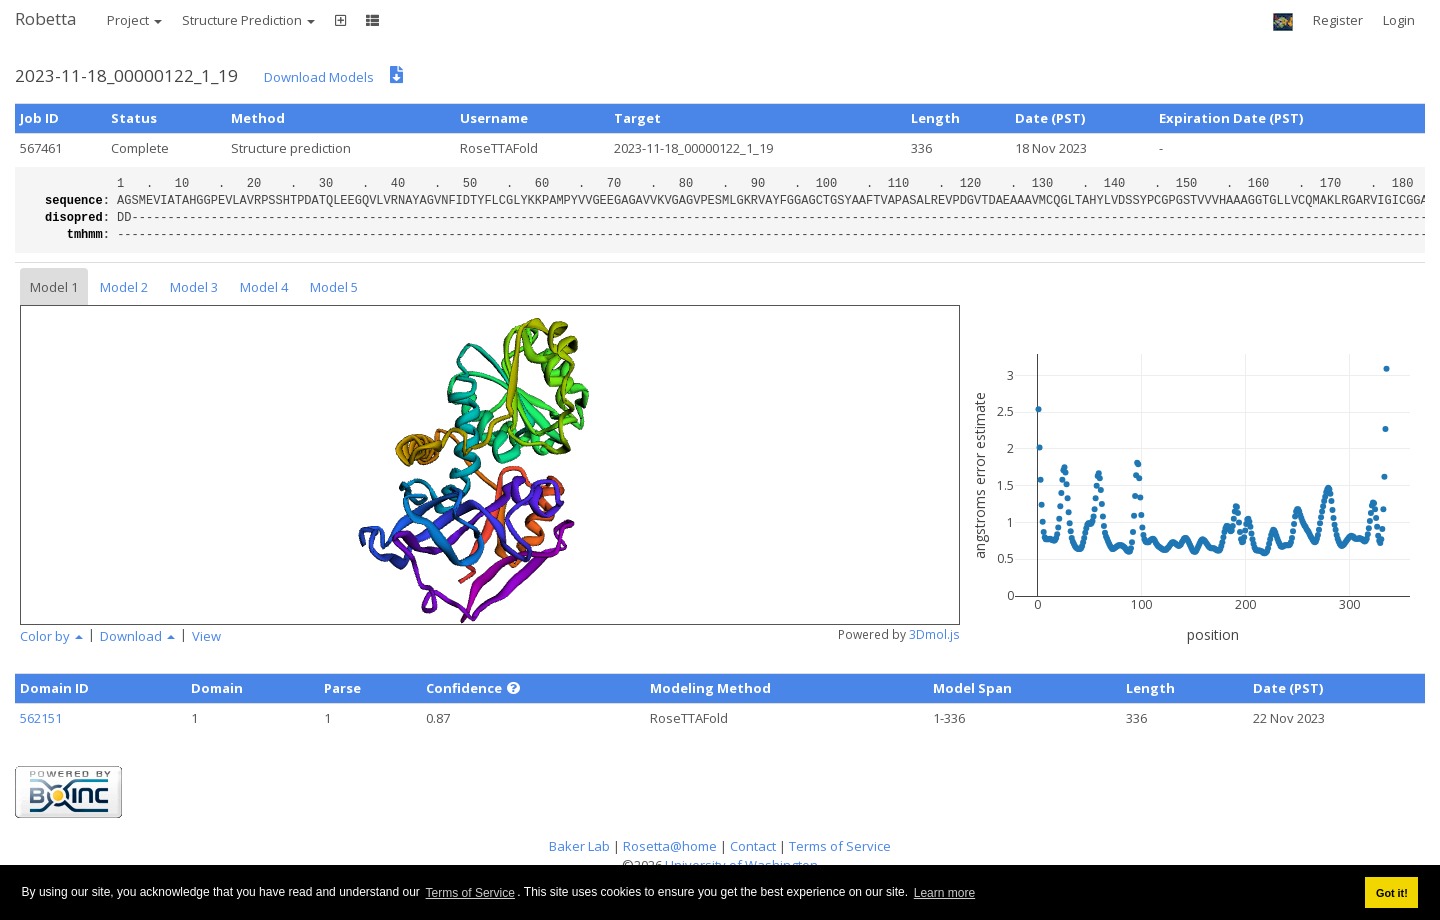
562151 (41, 718)
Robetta (46, 18)
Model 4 (264, 287)
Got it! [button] (1392, 893)
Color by (51, 636)
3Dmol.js (934, 634)
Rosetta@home (670, 846)
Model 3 (194, 287)
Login (1399, 20)
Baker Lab (579, 846)
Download (137, 636)
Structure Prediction (248, 20)
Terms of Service (470, 893)
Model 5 (334, 287)
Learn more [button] (944, 893)
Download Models (319, 77)
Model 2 (124, 287)
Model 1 (54, 287)
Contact (753, 846)
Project (134, 20)
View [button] (206, 636)
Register (1338, 20)
